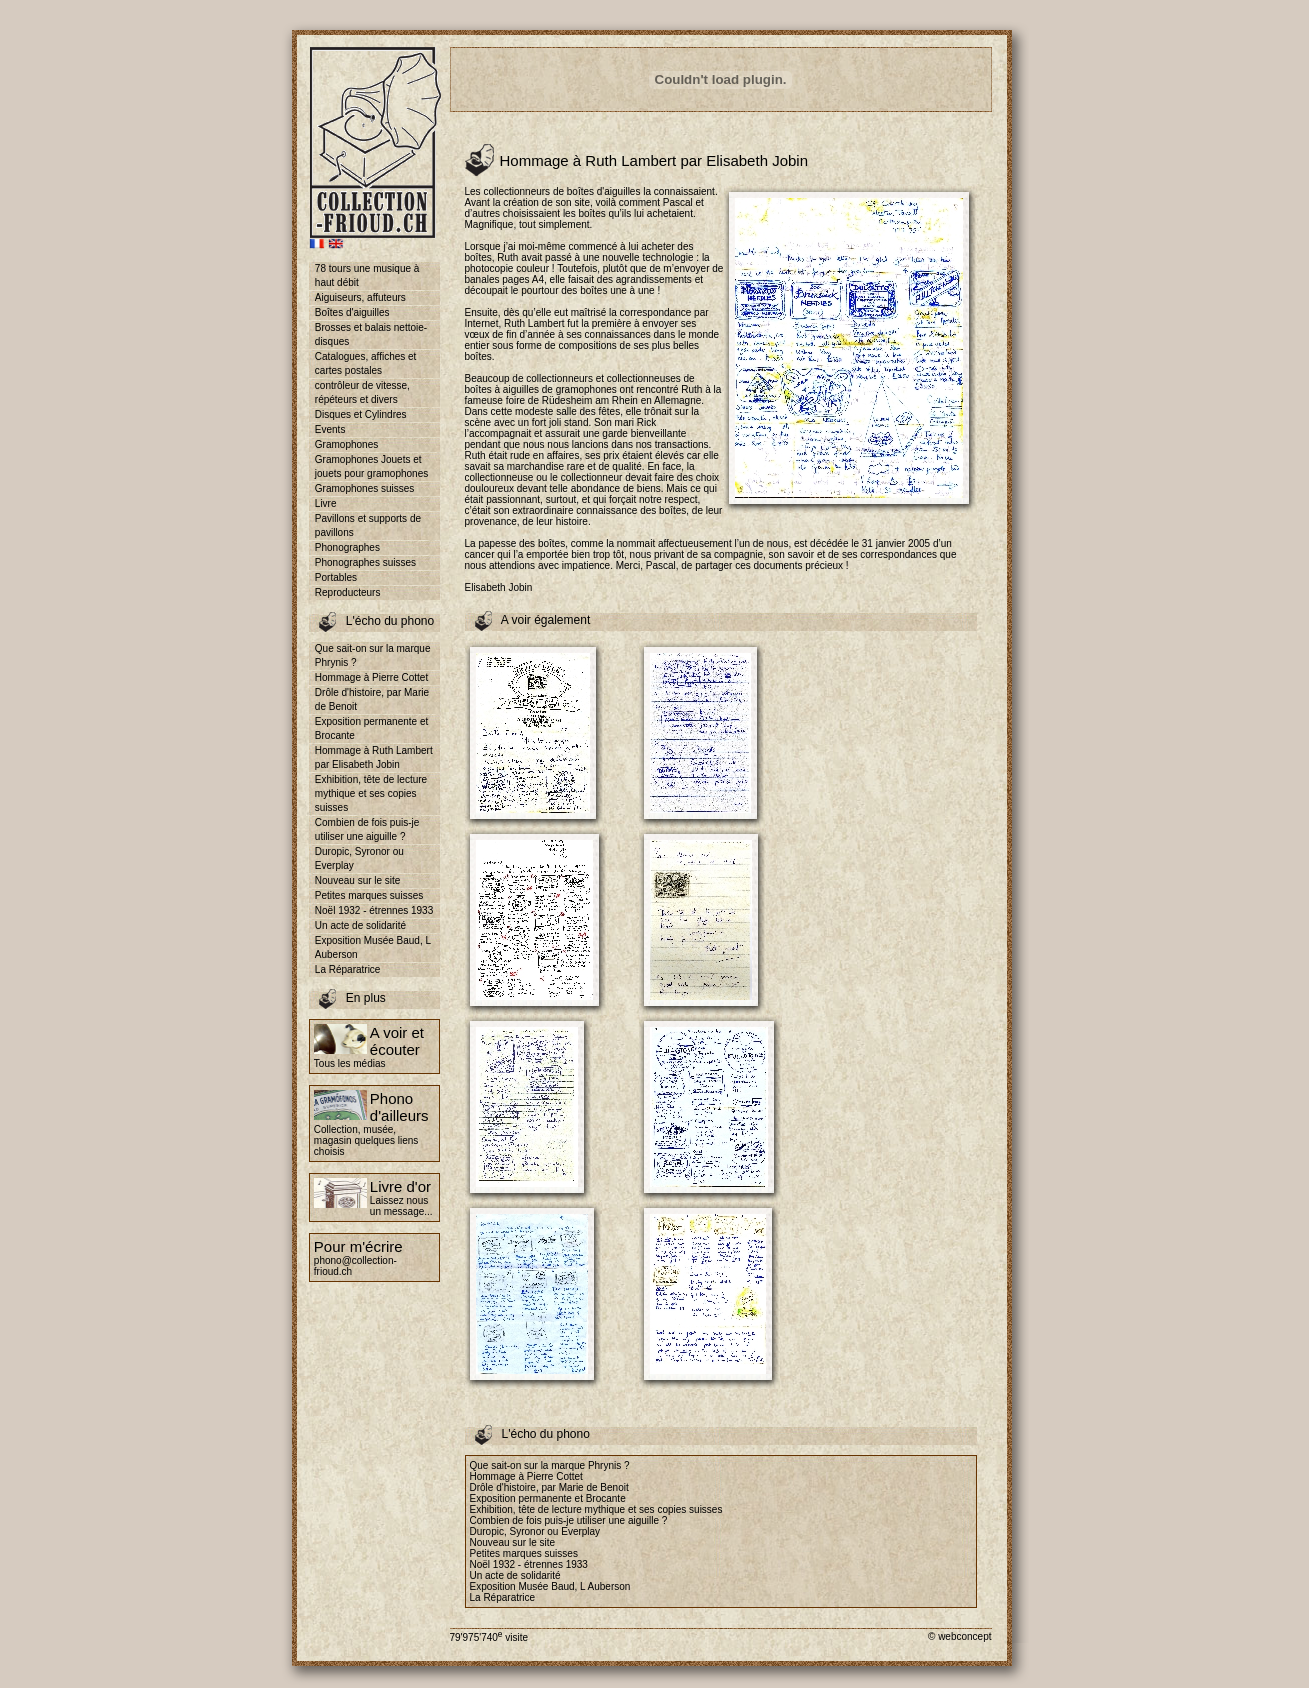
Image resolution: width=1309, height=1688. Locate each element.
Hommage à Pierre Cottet (371, 677)
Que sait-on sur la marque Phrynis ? (373, 655)
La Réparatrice (348, 969)
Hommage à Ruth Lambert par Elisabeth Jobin (374, 757)
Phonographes (347, 547)
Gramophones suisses (365, 488)
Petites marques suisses (369, 895)
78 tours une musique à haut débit (367, 275)
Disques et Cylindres (361, 414)
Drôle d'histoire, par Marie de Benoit (372, 699)
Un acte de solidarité (360, 925)
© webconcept (960, 1636)
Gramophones (346, 444)
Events (330, 429)
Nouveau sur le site (358, 880)
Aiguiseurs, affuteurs (360, 297)
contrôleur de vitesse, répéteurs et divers (362, 392)
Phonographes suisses (365, 562)
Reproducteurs (348, 592)
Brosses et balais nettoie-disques (371, 334)
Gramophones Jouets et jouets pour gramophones (371, 466)
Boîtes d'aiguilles (352, 312)
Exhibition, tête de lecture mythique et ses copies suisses (371, 793)
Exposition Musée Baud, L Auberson (373, 947)
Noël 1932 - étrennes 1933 (374, 910)
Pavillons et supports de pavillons (368, 525)
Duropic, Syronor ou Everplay (359, 858)
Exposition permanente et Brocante (371, 728)
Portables (336, 577)
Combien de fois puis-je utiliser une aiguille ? (367, 829)
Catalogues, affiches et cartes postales (366, 363)
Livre (326, 503)
